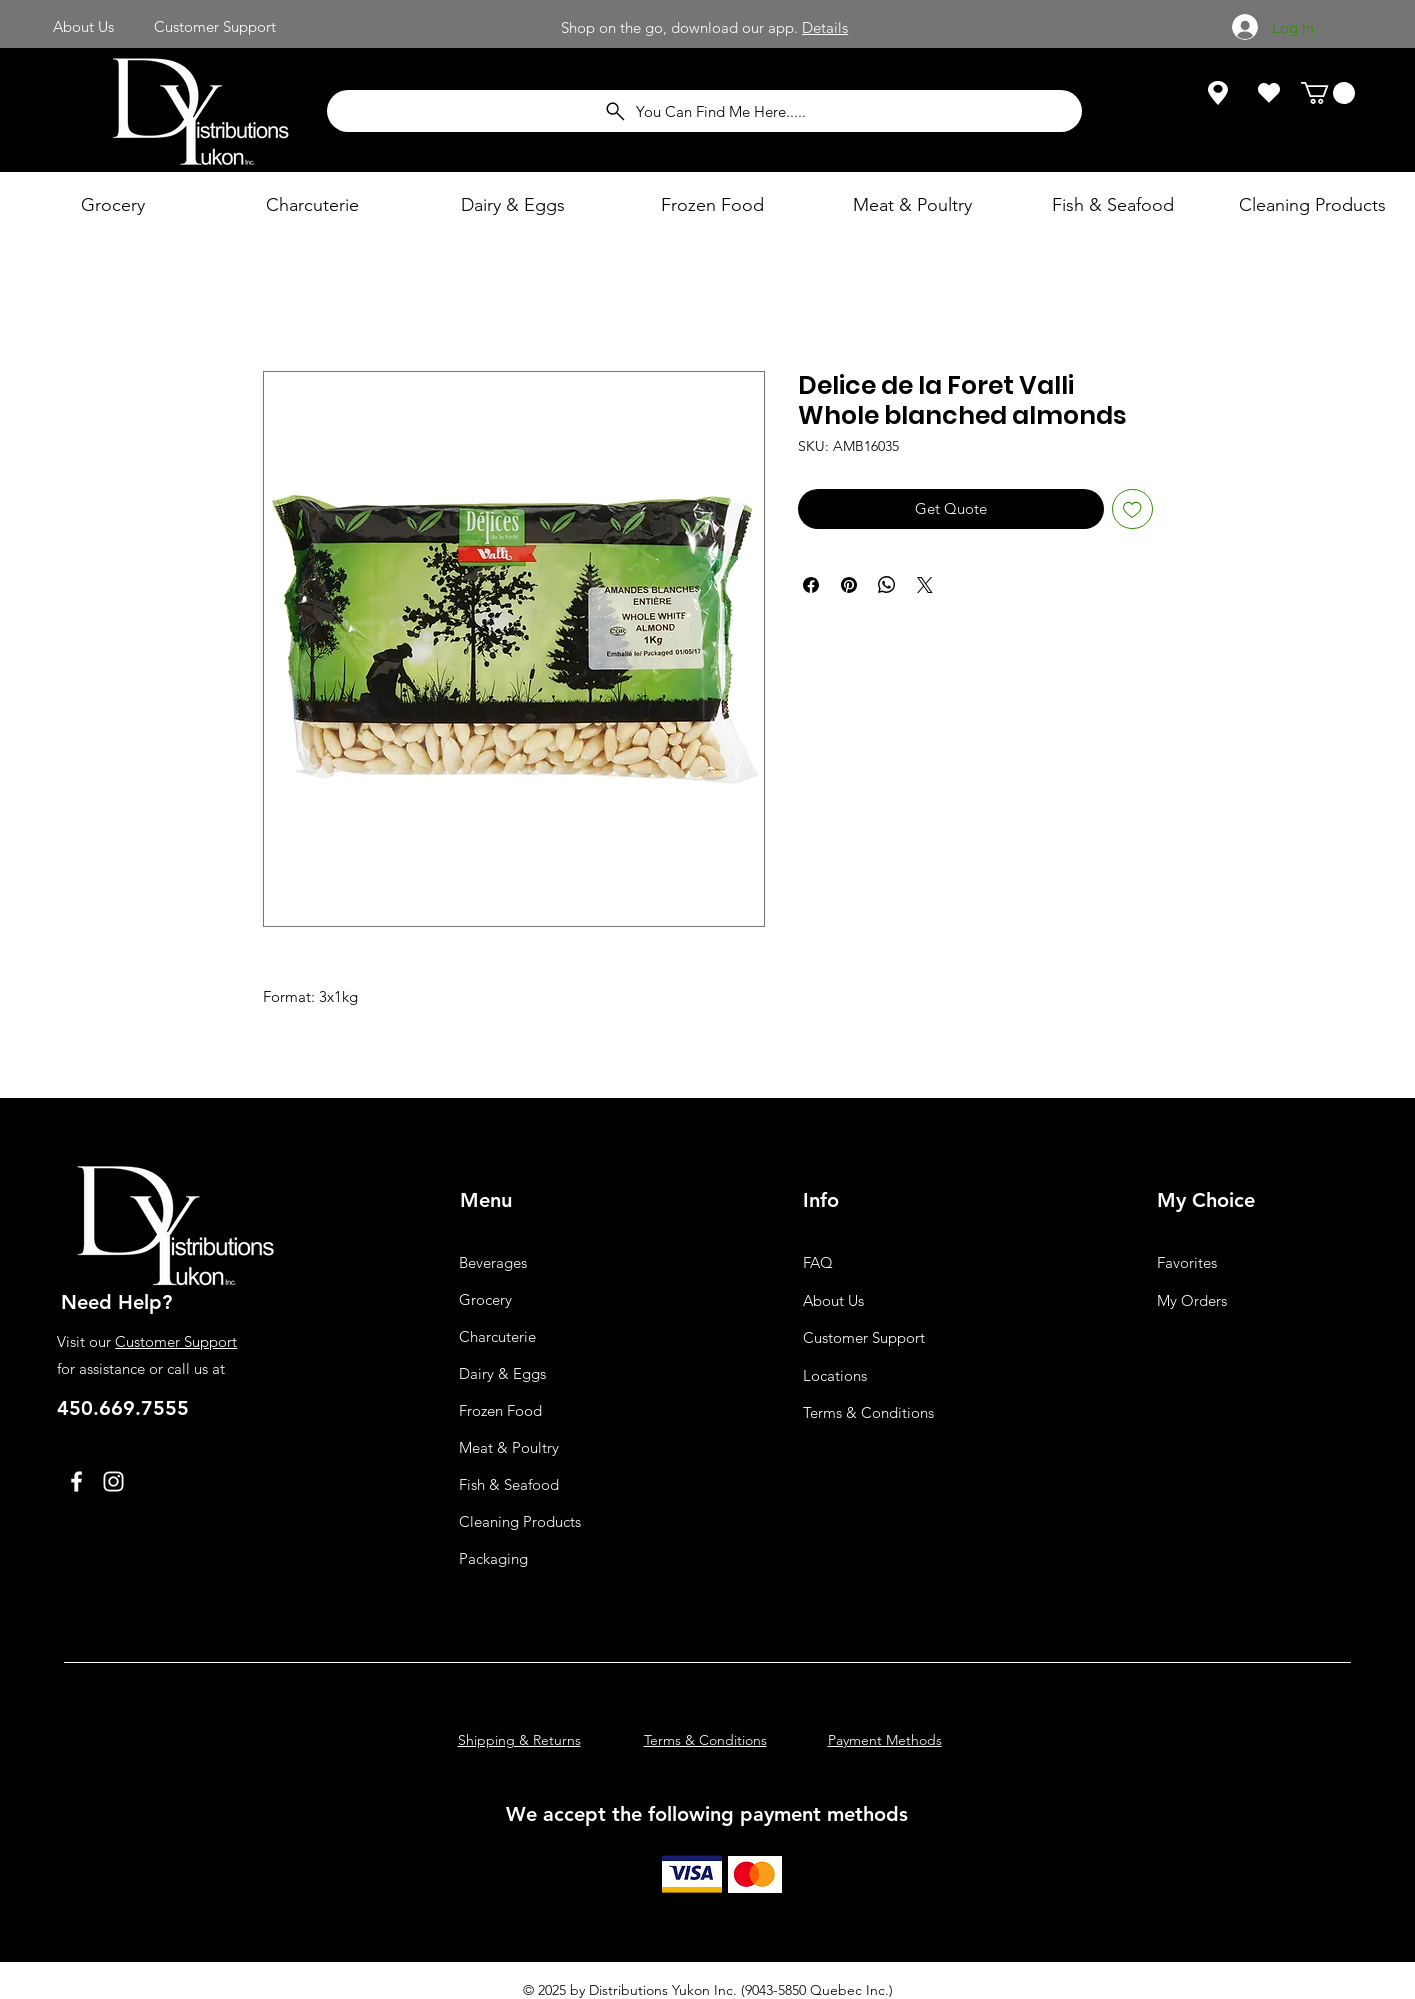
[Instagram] (113, 1481)
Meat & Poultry (509, 1447)
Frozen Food (500, 1410)
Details (825, 27)
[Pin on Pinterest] (849, 585)
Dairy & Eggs (502, 1373)
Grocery (485, 1299)
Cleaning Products (520, 1521)
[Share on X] (925, 585)
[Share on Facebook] (811, 585)
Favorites (1187, 1262)
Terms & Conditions (868, 1412)
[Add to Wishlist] (1132, 509)
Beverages (493, 1262)
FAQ (818, 1262)
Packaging (493, 1558)
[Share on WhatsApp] (887, 585)
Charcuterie (497, 1336)
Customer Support (176, 1341)
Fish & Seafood (509, 1484)
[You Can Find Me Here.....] (704, 111)
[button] (1328, 93)
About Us (833, 1300)
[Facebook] (76, 1481)
